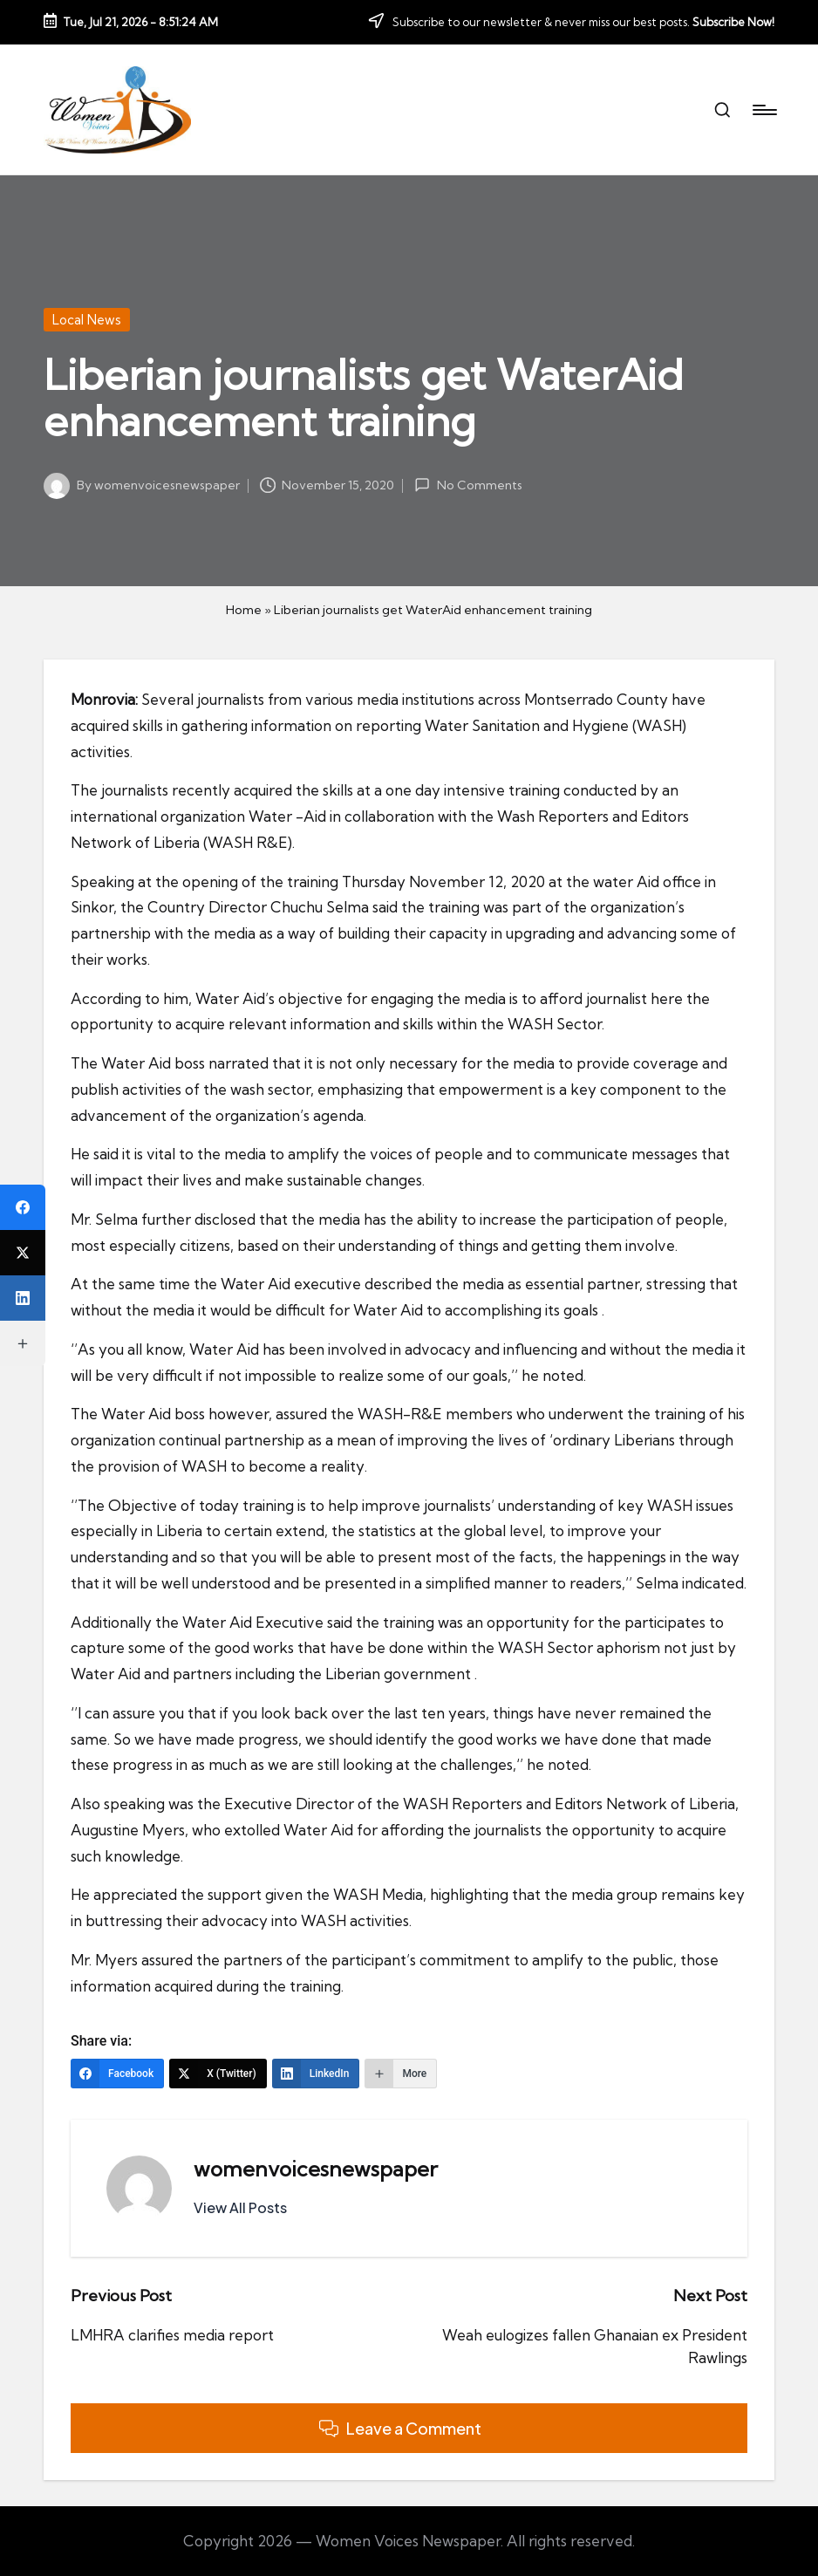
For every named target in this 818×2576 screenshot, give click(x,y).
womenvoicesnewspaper (316, 2169)
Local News (86, 319)
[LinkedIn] (316, 2073)
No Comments (467, 485)
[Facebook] (117, 2073)
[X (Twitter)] (218, 2073)
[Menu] (763, 110)
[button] (240, 2207)
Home (244, 610)
